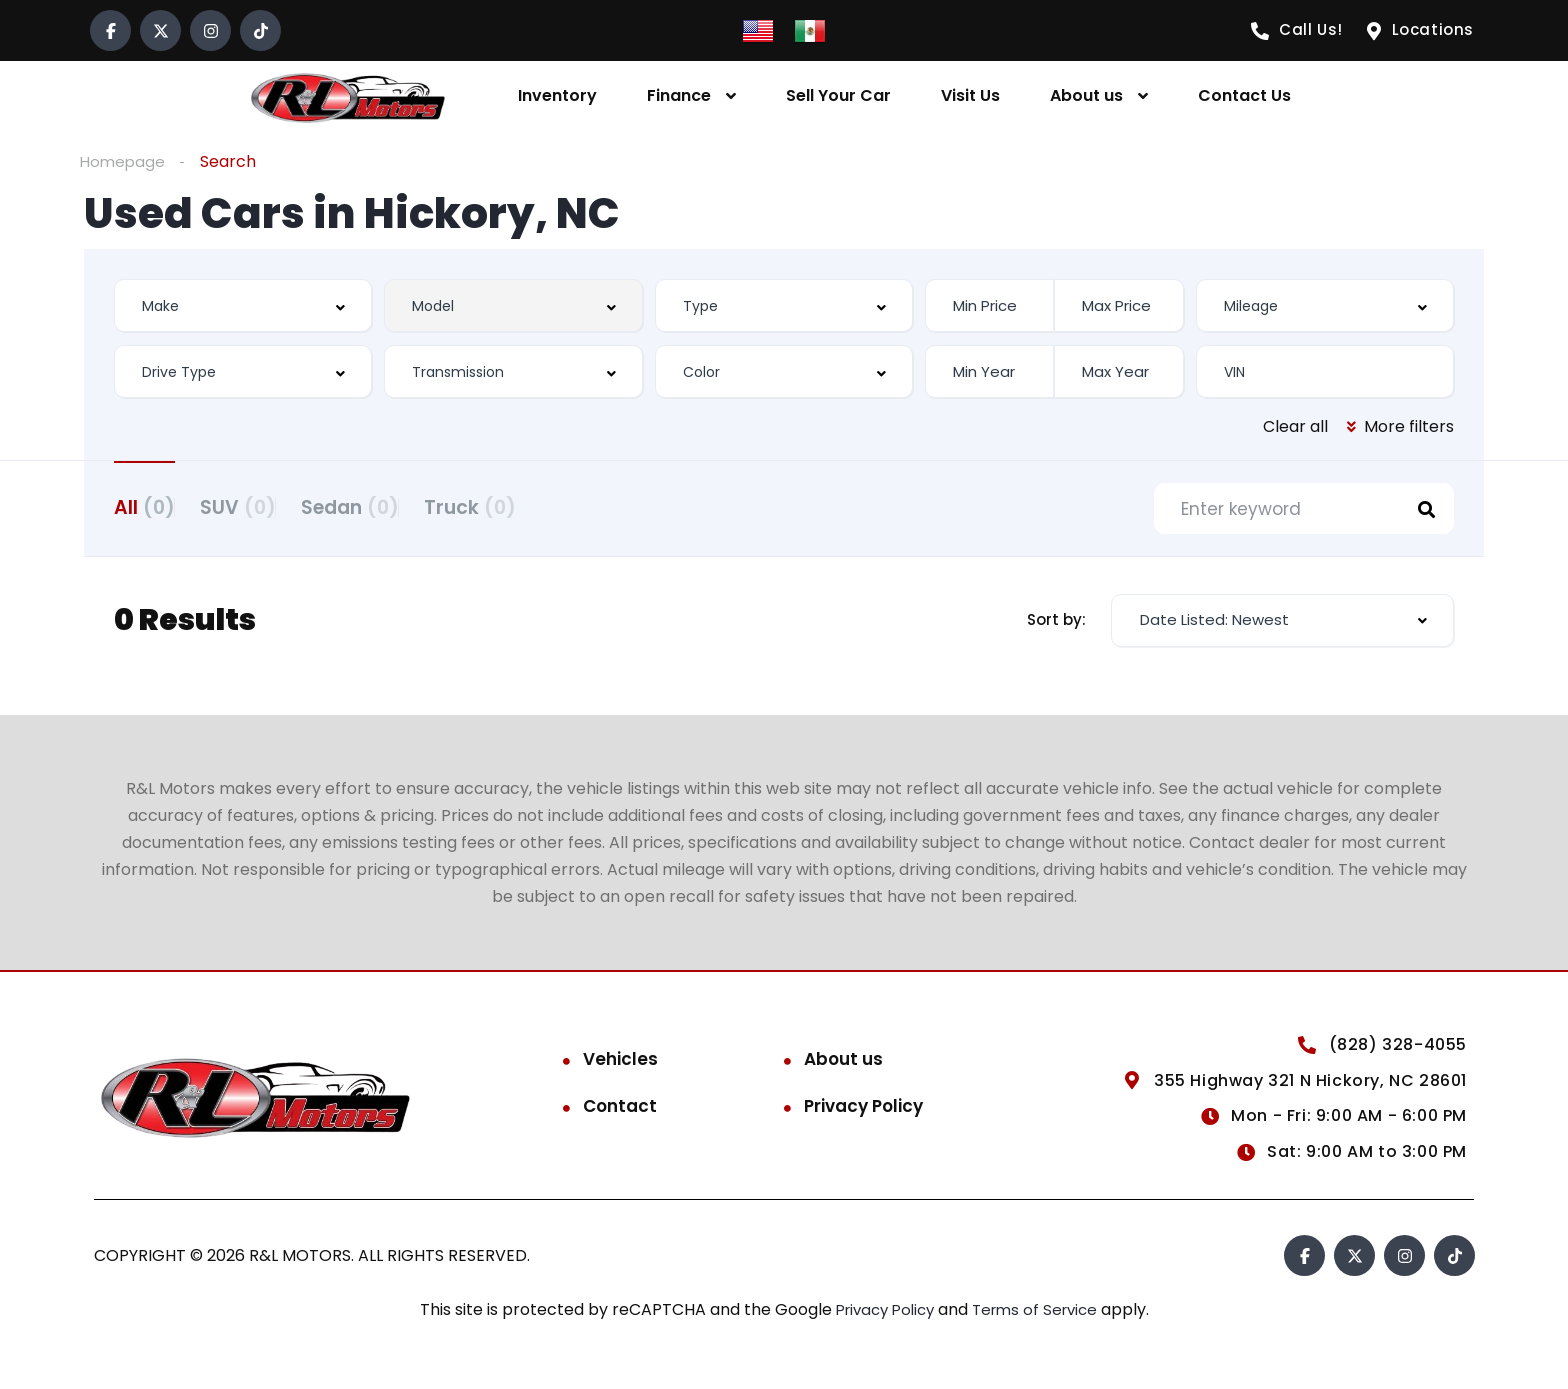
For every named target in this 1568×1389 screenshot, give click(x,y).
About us (1086, 95)
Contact (620, 1111)
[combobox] (243, 306)
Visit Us (970, 95)
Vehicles (620, 1064)
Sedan (400, 506)
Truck (545, 506)
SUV (263, 506)
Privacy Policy (863, 1111)
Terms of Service (1041, 1314)
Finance (679, 95)
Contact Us (1244, 95)
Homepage (124, 161)
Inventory (557, 95)
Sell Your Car (838, 95)
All (144, 506)
